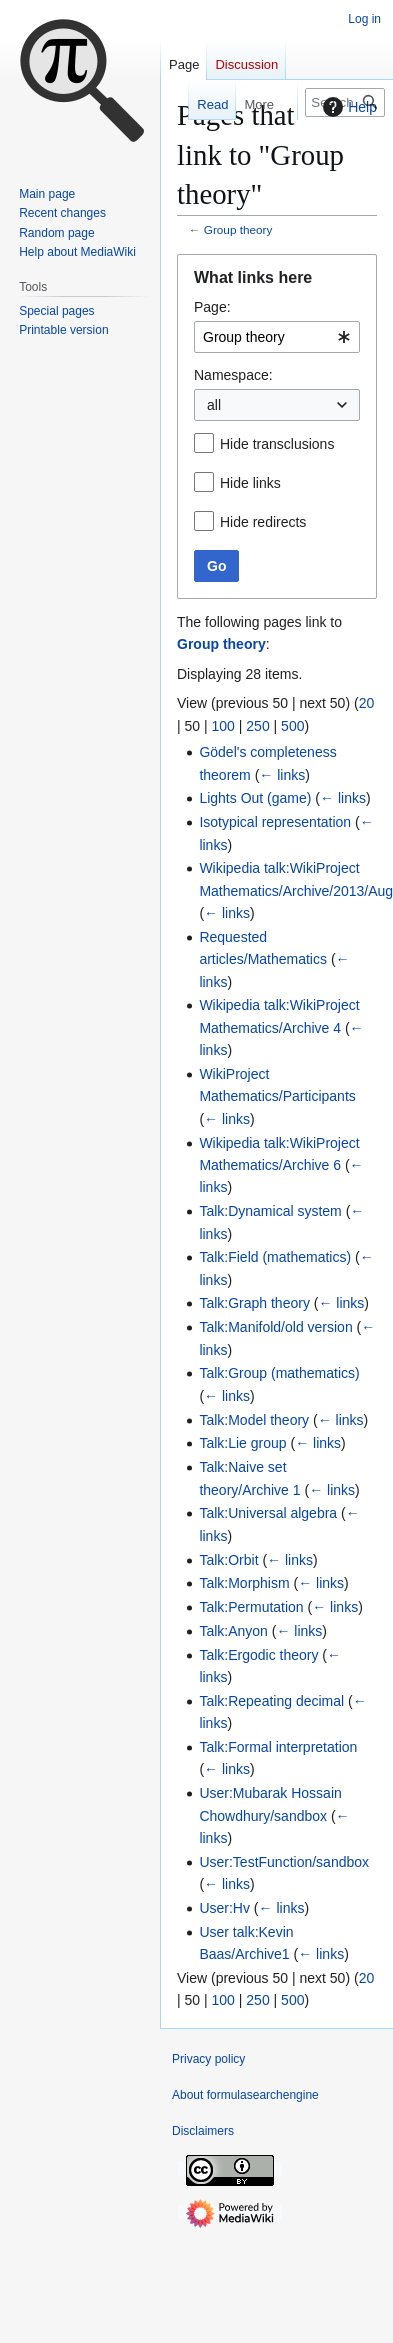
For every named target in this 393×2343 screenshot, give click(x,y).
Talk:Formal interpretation (278, 1747)
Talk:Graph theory (254, 1303)
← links (282, 775)
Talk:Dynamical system (270, 1211)
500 (292, 726)
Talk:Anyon (233, 1631)
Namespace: (233, 375)
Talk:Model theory (254, 1420)
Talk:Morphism (244, 1583)
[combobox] (277, 337)
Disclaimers (203, 2131)
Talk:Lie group (242, 1443)
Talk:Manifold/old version (275, 1327)
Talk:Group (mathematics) (279, 1373)
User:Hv (224, 1908)
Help (347, 107)
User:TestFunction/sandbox (284, 1862)
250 (257, 726)
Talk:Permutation (251, 1607)
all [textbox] (214, 405)
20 (367, 703)
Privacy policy (208, 2059)
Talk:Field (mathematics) (275, 1257)
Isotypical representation (275, 822)
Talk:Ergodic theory (258, 1655)
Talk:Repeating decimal (271, 1701)
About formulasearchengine (245, 2095)
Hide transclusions (277, 444)
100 (223, 726)
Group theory (238, 229)
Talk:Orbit (228, 1560)
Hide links (250, 483)
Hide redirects (263, 522)
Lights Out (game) (255, 798)
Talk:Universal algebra (268, 1513)
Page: (212, 307)
